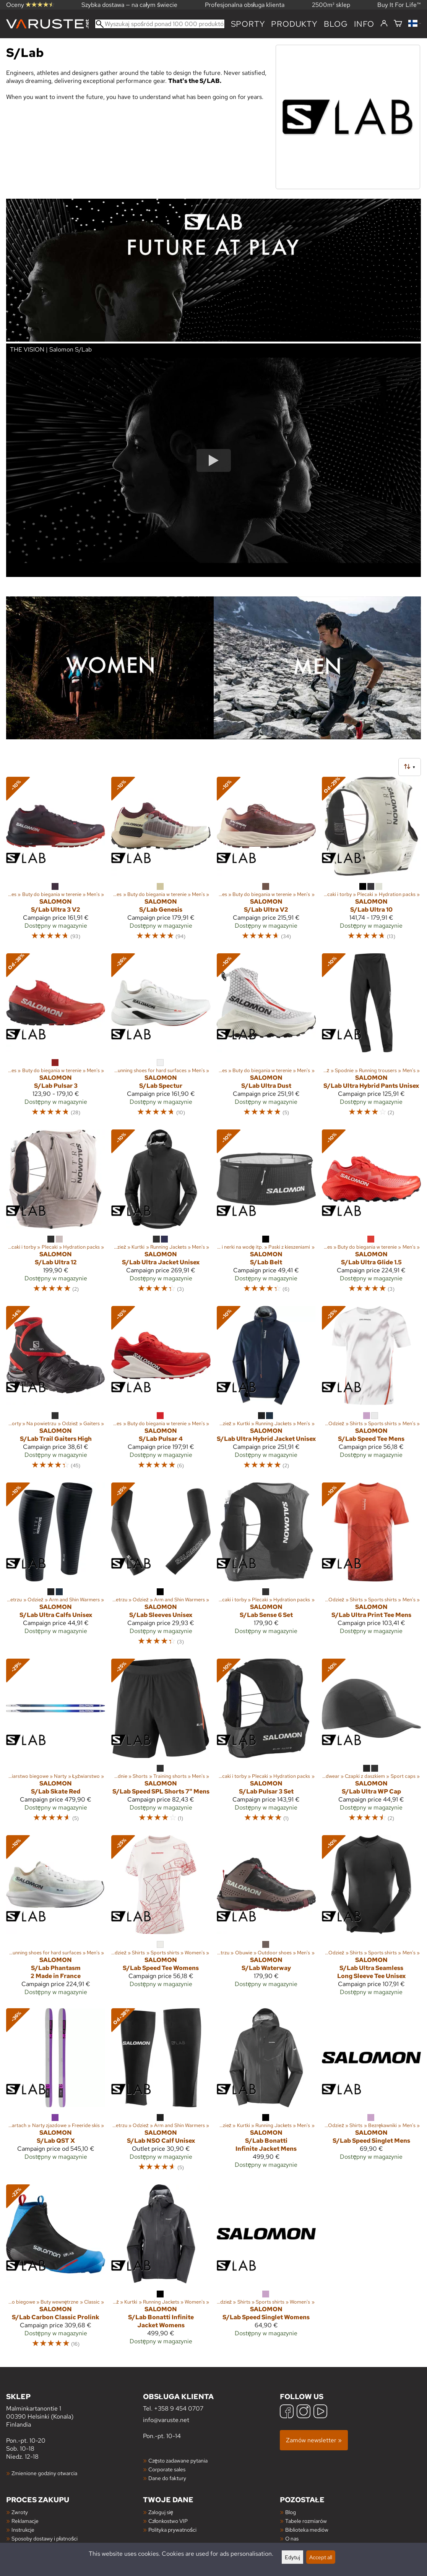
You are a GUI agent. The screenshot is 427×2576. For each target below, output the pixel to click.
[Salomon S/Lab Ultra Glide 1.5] (371, 1214)
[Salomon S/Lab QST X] (55, 2093)
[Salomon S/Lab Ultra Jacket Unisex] (160, 1214)
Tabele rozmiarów (306, 2520)
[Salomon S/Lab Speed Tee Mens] (371, 1391)
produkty (294, 24)
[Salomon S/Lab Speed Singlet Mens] (371, 2093)
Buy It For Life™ (399, 5)
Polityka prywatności (172, 2529)
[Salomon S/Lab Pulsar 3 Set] (266, 1744)
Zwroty (19, 2512)
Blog (290, 2512)
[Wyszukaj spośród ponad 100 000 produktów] (160, 24)
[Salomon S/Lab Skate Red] (55, 1744)
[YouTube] (320, 2412)
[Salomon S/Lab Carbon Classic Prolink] (55, 2269)
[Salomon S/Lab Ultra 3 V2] (55, 862)
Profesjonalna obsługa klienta (245, 5)
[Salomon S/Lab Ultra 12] (55, 1214)
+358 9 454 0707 (178, 2408)
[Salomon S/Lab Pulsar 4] (160, 1391)
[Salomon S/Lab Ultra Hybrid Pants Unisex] (371, 1038)
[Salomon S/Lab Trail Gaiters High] (55, 1391)
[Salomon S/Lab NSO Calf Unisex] (160, 2093)
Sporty (248, 24)
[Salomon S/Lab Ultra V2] (266, 862)
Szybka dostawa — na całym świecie (129, 5)
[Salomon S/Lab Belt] (266, 1214)
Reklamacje (25, 2520)
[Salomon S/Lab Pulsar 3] (55, 1038)
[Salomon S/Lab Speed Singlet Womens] (266, 2269)
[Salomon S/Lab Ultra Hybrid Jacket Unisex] (266, 1391)
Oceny (30, 5)
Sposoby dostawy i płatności (44, 2538)
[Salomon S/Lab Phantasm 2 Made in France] (55, 1918)
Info (364, 24)
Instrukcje (22, 2529)
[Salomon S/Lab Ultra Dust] (266, 1038)
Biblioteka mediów (306, 2529)
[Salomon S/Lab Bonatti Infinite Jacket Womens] (160, 2269)
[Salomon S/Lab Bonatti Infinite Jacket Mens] (266, 2093)
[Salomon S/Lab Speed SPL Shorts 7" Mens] (160, 1744)
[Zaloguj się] (384, 23)
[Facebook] (287, 2412)
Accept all (320, 2557)
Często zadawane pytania (178, 2460)
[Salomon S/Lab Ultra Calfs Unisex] (55, 1567)
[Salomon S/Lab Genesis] (160, 862)
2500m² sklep (331, 5)
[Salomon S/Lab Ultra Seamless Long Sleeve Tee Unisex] (371, 1918)
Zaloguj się (160, 2512)
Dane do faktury (167, 2478)
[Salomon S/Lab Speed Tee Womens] (160, 1918)
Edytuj (292, 2557)
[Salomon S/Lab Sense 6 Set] (266, 1567)
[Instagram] (303, 2412)
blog (336, 24)
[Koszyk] (398, 24)
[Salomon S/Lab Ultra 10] (371, 862)
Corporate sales (166, 2469)
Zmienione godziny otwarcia (44, 2473)
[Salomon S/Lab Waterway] (266, 1918)
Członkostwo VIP (168, 2520)
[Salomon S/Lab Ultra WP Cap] (371, 1744)
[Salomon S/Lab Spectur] (160, 1038)
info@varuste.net (166, 2420)
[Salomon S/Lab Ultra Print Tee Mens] (371, 1567)
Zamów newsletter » (314, 2440)
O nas (292, 2538)
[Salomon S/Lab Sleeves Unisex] (160, 1567)
